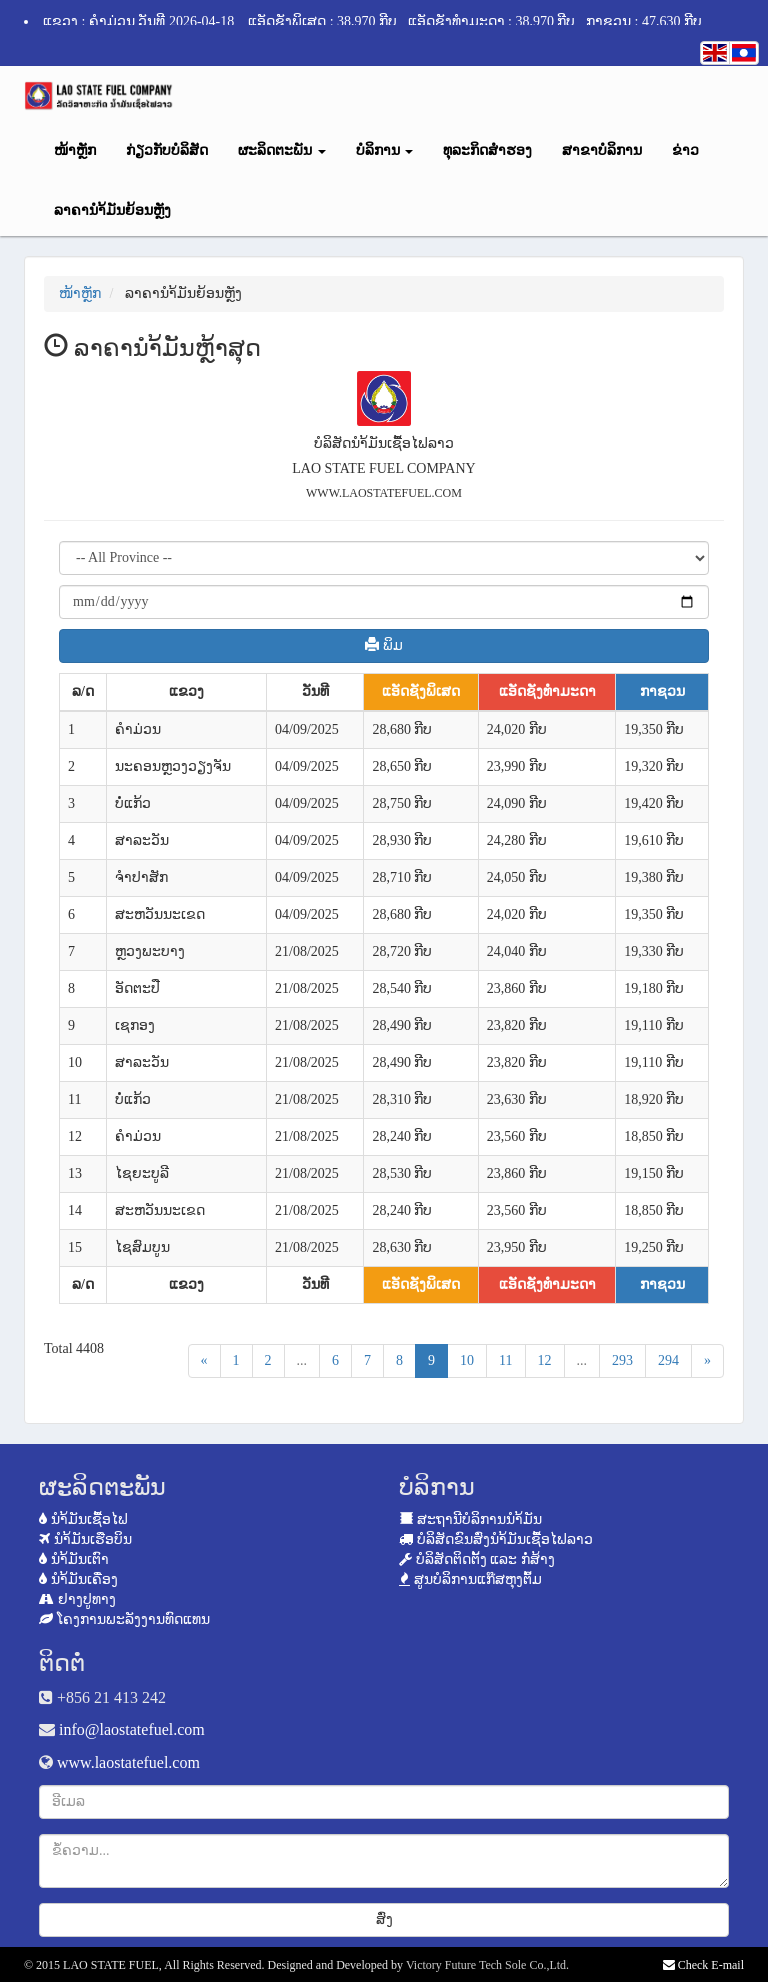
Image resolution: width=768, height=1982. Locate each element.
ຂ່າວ (685, 150)
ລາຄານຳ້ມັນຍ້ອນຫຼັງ (112, 210)
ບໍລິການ (385, 150)
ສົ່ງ (384, 1919)
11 (505, 1360)
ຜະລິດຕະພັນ (282, 150)
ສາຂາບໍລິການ (602, 150)
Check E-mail (703, 1965)
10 (467, 1360)
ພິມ (384, 645)
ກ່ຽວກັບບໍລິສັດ (167, 150)
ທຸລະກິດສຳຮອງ (487, 150)
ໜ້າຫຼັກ (75, 150)
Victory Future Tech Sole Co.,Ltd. (487, 1965)
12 (545, 1360)
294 (668, 1360)
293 (622, 1360)
